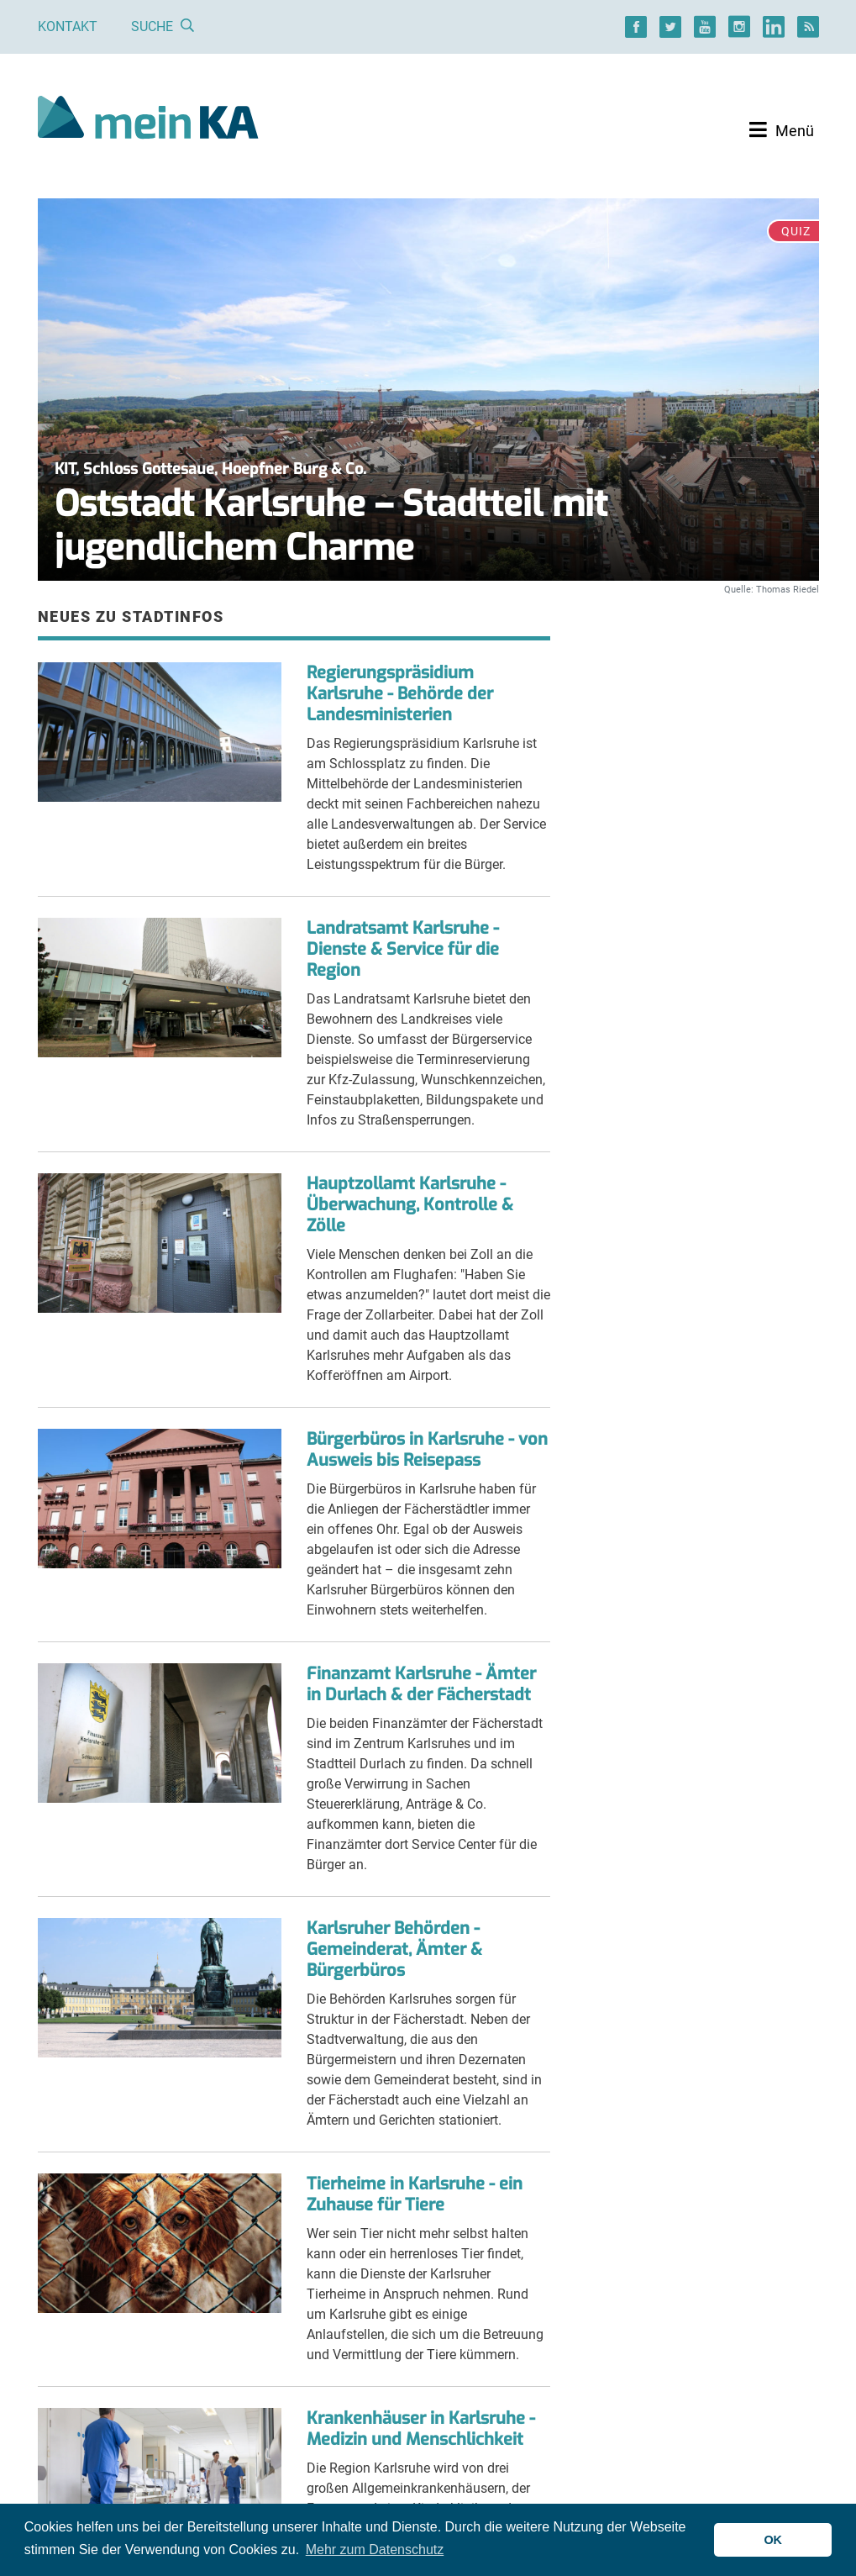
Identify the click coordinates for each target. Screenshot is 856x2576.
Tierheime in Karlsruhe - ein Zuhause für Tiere (415, 2194)
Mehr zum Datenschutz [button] (375, 2549)
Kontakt (67, 26)
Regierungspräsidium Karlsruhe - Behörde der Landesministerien (400, 693)
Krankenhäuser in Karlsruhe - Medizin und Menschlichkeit (421, 2429)
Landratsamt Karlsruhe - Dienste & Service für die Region (403, 949)
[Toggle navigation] (781, 130)
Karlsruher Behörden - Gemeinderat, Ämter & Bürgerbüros (394, 1949)
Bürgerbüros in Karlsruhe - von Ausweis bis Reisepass (427, 1450)
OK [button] (773, 2540)
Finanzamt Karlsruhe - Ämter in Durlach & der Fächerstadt (421, 1684)
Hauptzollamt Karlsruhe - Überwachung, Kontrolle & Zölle (410, 1204)
